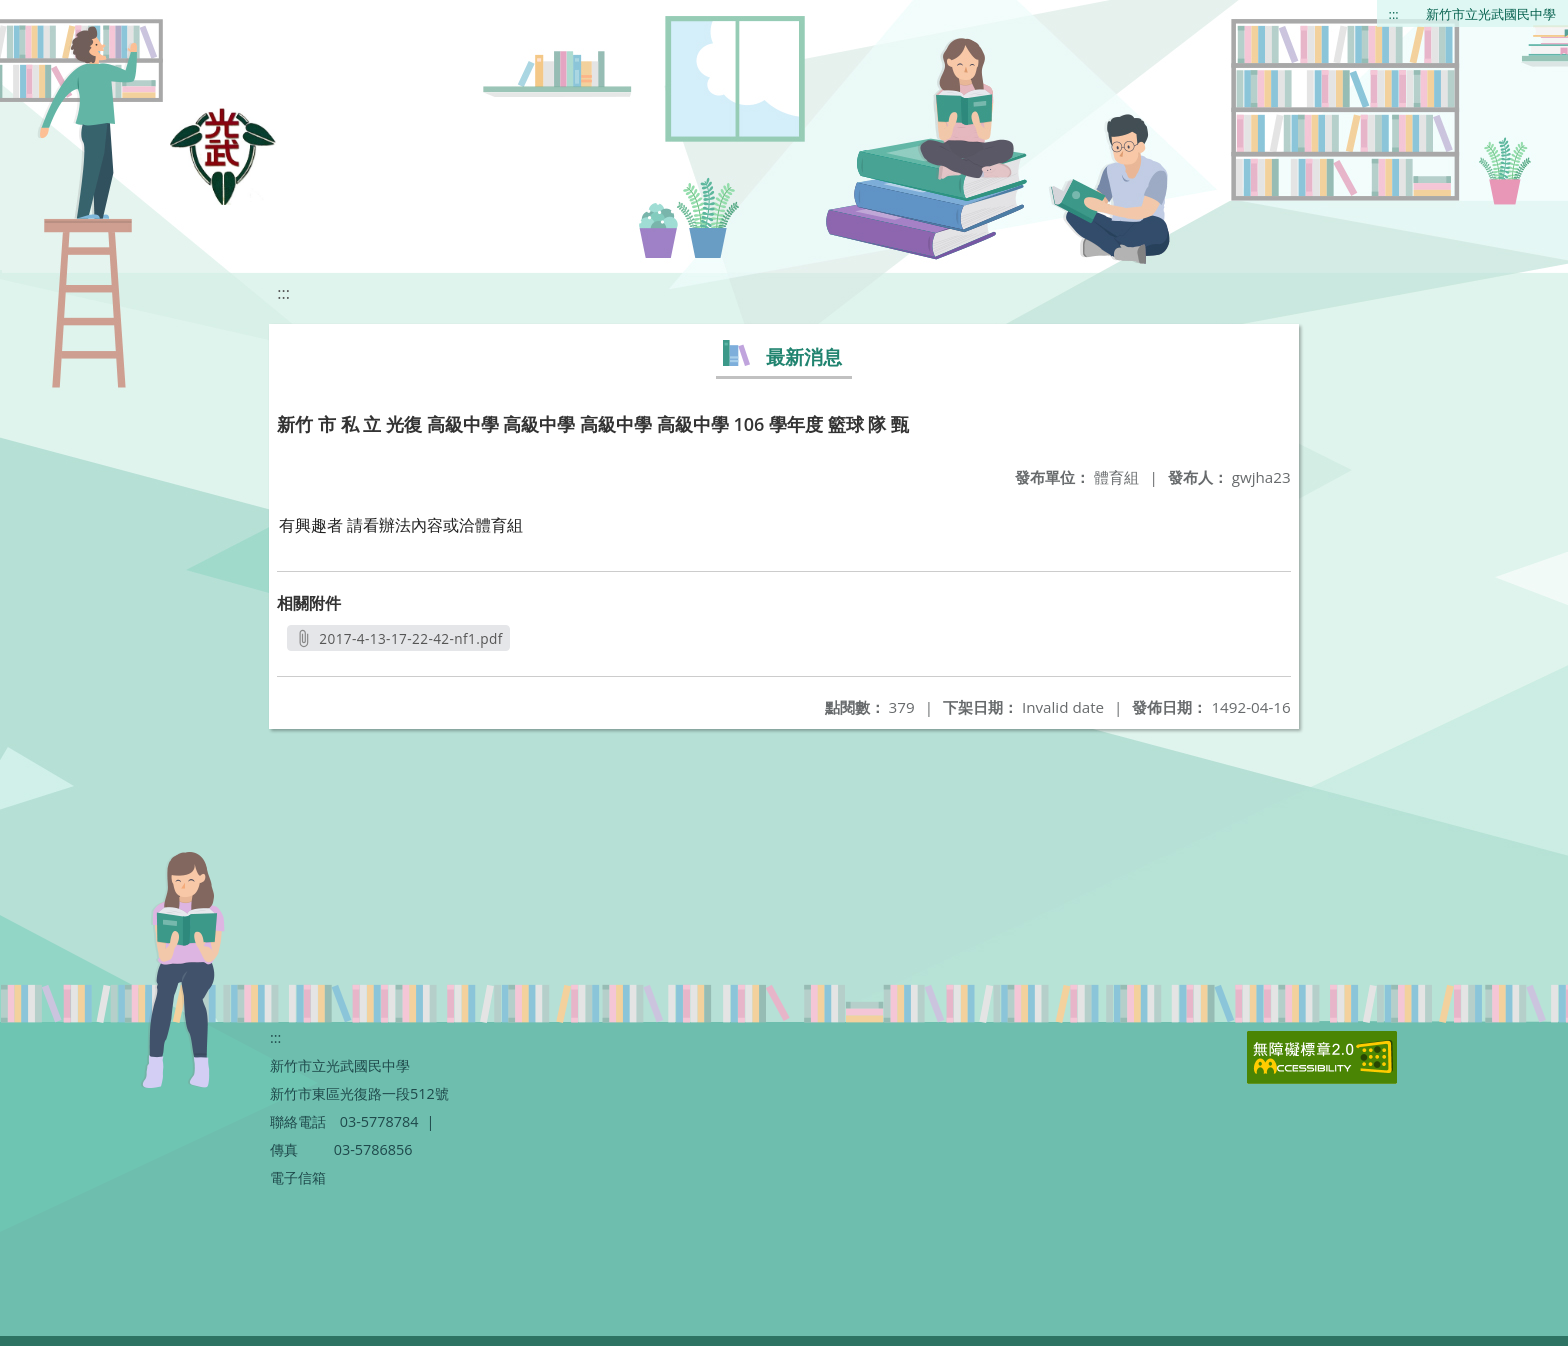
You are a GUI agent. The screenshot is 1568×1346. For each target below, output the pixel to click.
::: (1394, 14)
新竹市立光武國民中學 (1491, 14)
